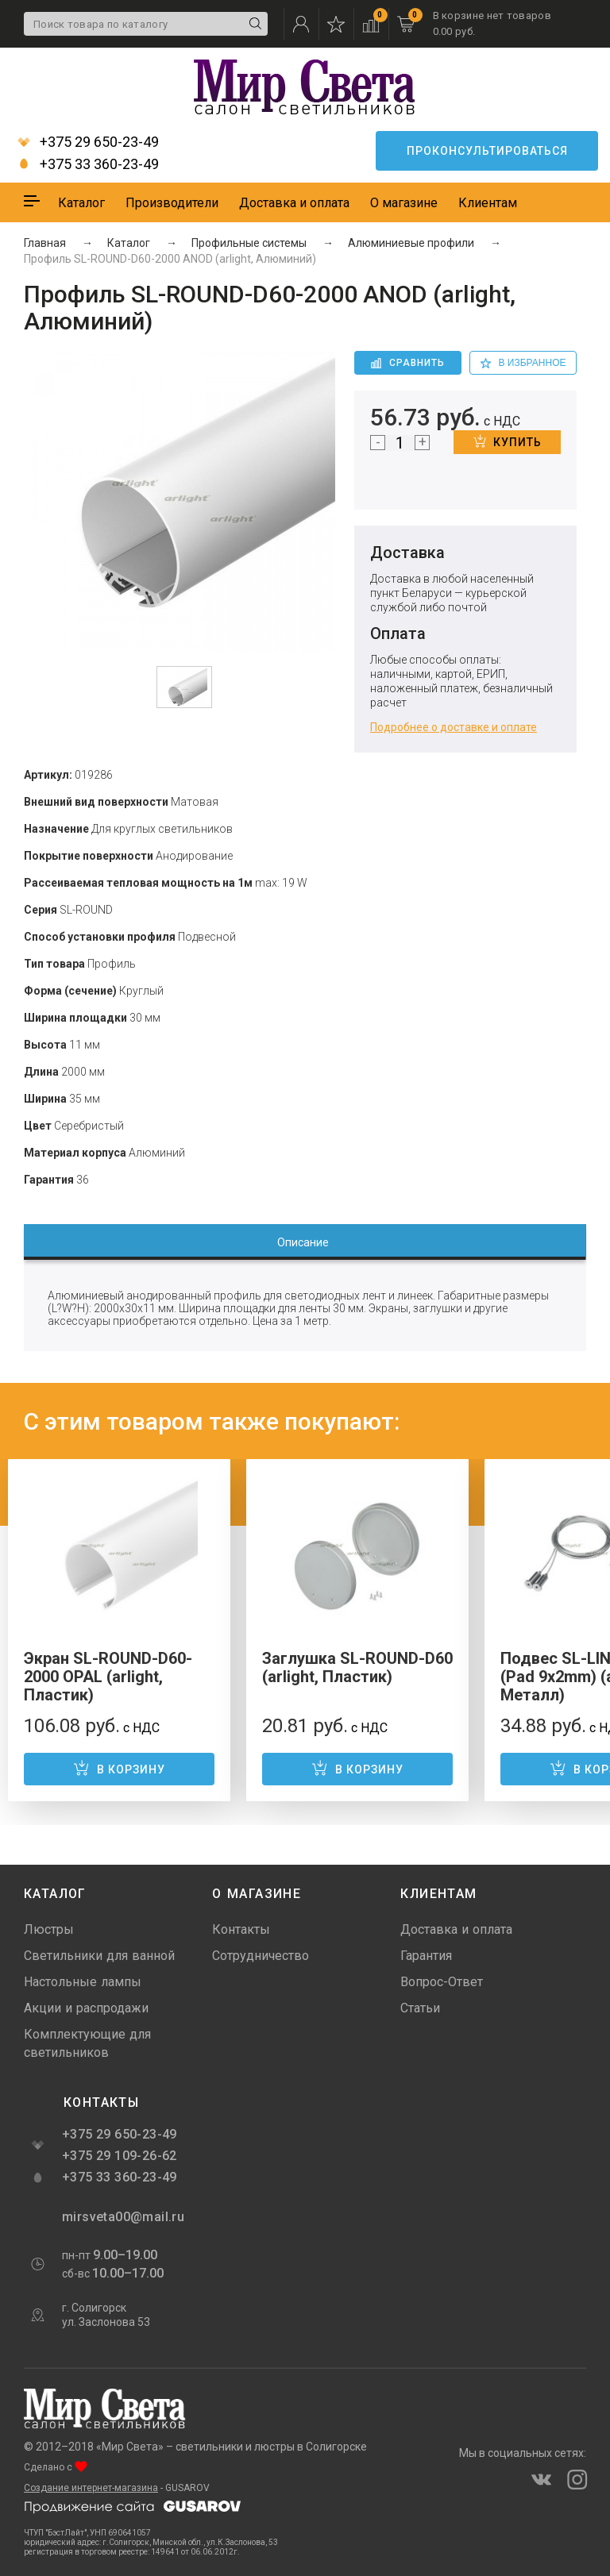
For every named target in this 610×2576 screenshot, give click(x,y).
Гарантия (426, 1955)
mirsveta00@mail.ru (121, 2216)
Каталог (81, 202)
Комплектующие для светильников (87, 2043)
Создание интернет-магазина (91, 2487)
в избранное (523, 362)
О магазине (404, 202)
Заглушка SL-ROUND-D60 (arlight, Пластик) (357, 1667)
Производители (171, 202)
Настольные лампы (82, 1981)
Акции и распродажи (86, 2008)
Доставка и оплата (294, 202)
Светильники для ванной (99, 1955)
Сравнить (408, 362)
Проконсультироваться (487, 150)
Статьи (420, 2008)
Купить (507, 441)
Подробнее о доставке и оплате (453, 727)
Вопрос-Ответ (441, 1981)
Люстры (49, 1929)
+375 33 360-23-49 (88, 164)
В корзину (119, 1768)
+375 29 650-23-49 (88, 142)
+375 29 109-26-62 (119, 2155)
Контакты (241, 1929)
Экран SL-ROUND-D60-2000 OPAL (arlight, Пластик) (108, 1676)
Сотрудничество (260, 1955)
